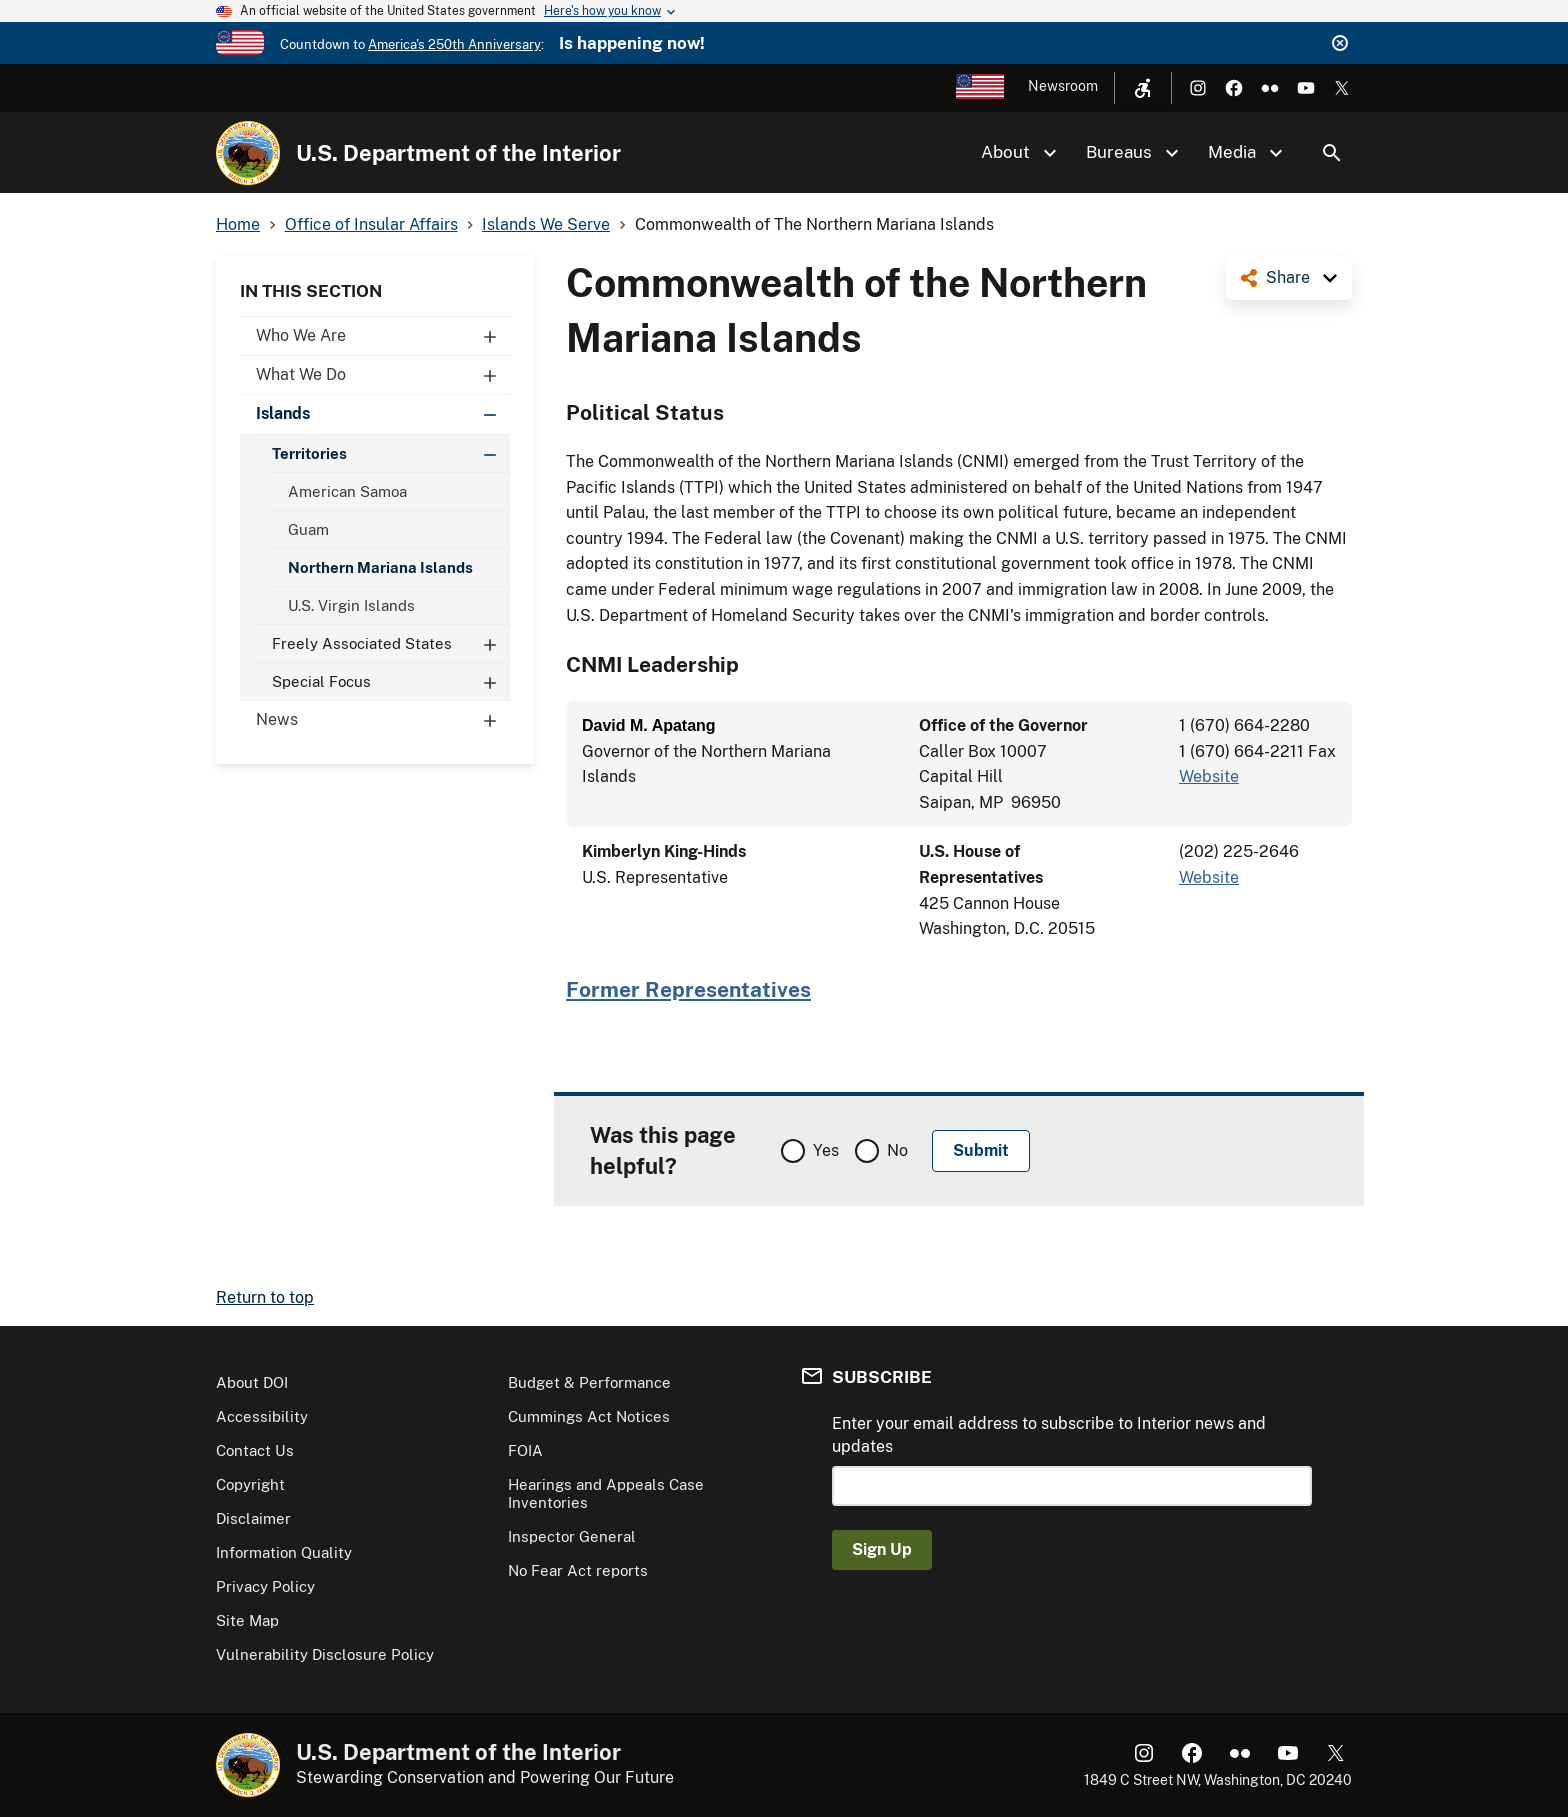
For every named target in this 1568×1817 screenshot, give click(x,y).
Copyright (250, 1484)
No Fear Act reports (578, 1570)
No (897, 1150)
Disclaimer (253, 1518)
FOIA (525, 1450)
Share (1288, 277)
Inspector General (572, 1536)
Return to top (265, 1297)
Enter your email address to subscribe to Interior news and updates (1049, 1434)
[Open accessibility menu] (1143, 88)
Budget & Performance (589, 1382)
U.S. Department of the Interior (458, 153)
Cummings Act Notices (589, 1416)
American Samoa (347, 491)
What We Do (383, 375)
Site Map (247, 1620)
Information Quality (284, 1552)
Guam (308, 529)
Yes (826, 1150)
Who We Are (383, 336)
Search (1332, 153)
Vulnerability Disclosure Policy (325, 1654)
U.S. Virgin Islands (351, 605)
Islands (383, 414)
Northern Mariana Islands (380, 567)
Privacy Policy (265, 1586)
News (383, 720)
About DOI (252, 1382)
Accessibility (262, 1416)
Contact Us (255, 1450)
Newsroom (1063, 86)
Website (1209, 776)
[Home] (248, 153)
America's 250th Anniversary (454, 44)
